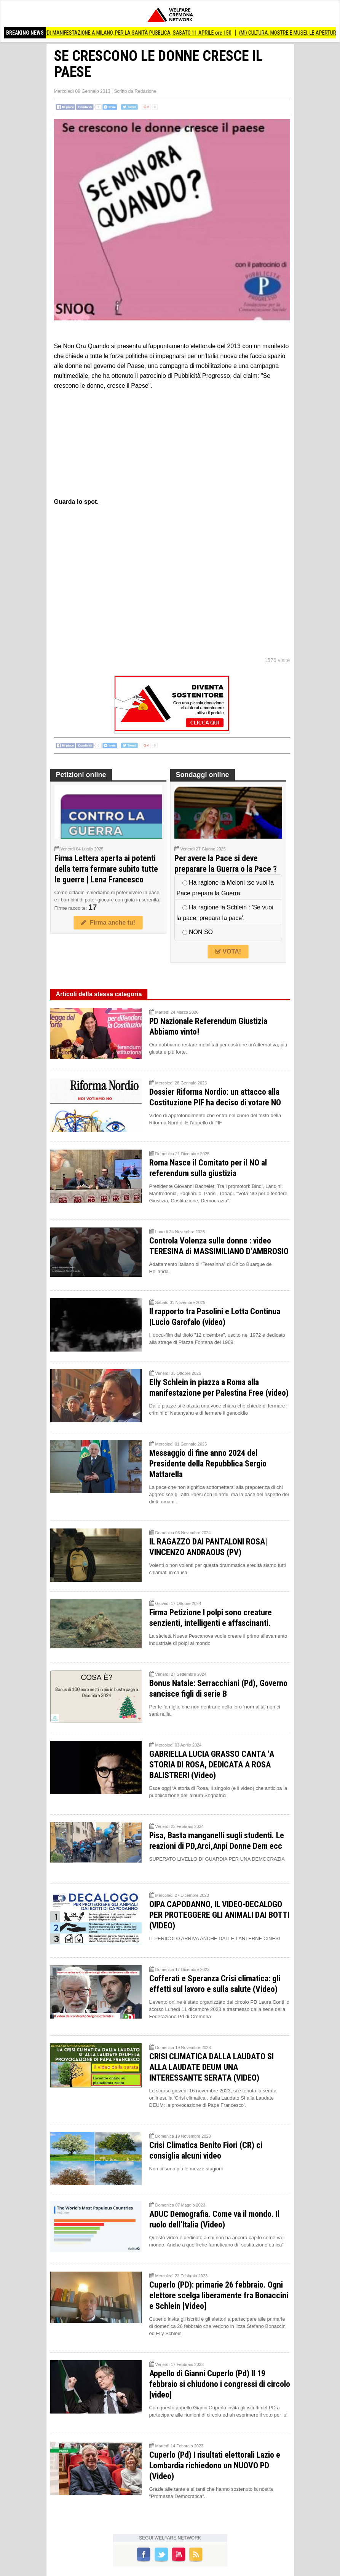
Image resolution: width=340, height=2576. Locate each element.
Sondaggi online (202, 775)
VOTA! (228, 951)
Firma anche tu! (108, 922)
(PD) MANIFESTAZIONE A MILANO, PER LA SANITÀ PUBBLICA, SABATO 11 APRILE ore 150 (153, 33)
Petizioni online (81, 775)
